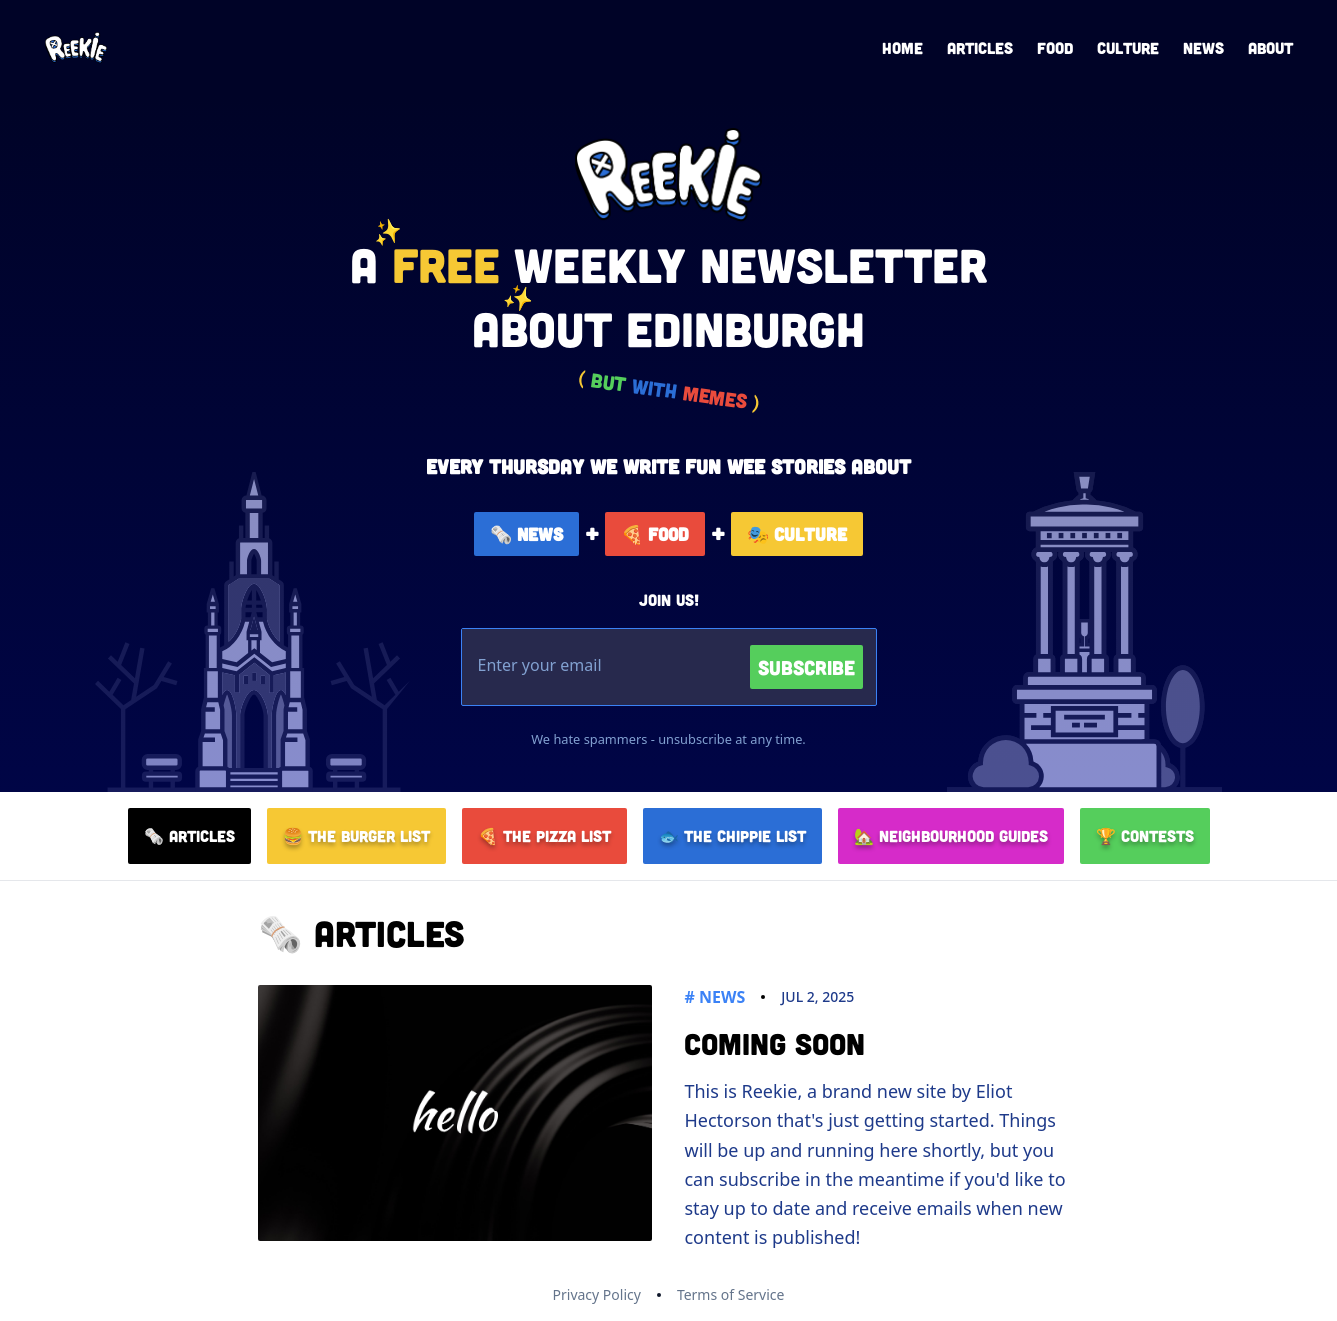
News (1203, 47)
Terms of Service (731, 1294)
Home (902, 47)
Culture (1128, 47)
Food (1055, 47)
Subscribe (806, 667)
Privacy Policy (597, 1294)
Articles (980, 47)
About (1270, 47)
